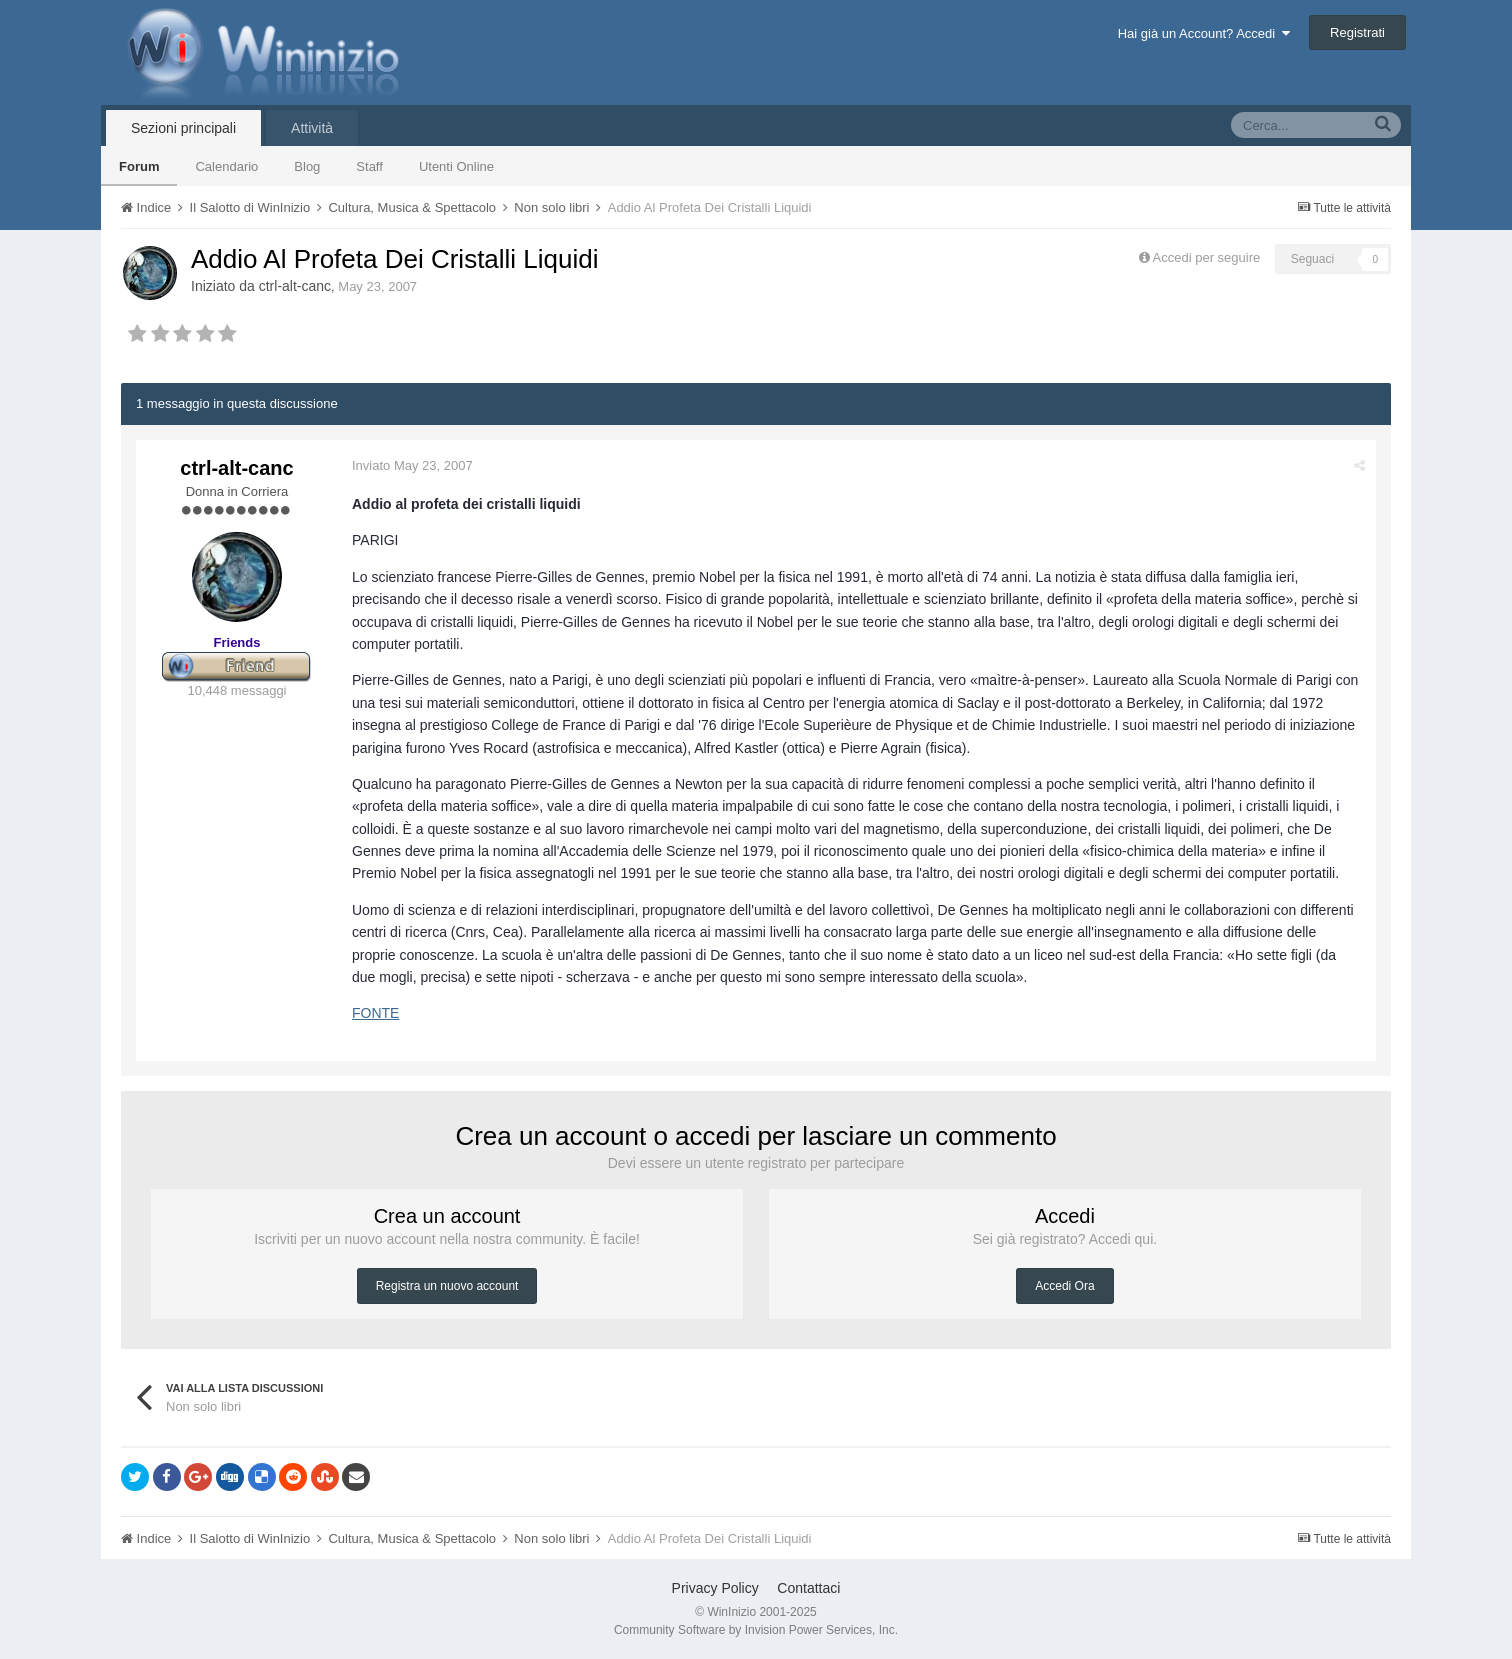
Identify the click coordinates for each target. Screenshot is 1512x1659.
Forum (139, 166)
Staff (369, 166)
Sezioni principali (183, 128)
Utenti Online (456, 166)
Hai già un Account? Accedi (1204, 33)
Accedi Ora (1064, 1286)
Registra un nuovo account (447, 1286)
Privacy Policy (715, 1588)
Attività (312, 128)
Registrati (1357, 32)
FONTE (375, 1013)
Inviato (412, 465)
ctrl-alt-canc (295, 286)
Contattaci (808, 1588)
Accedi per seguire (1208, 257)
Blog (307, 166)
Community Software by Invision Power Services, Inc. (756, 1630)
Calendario (226, 166)
